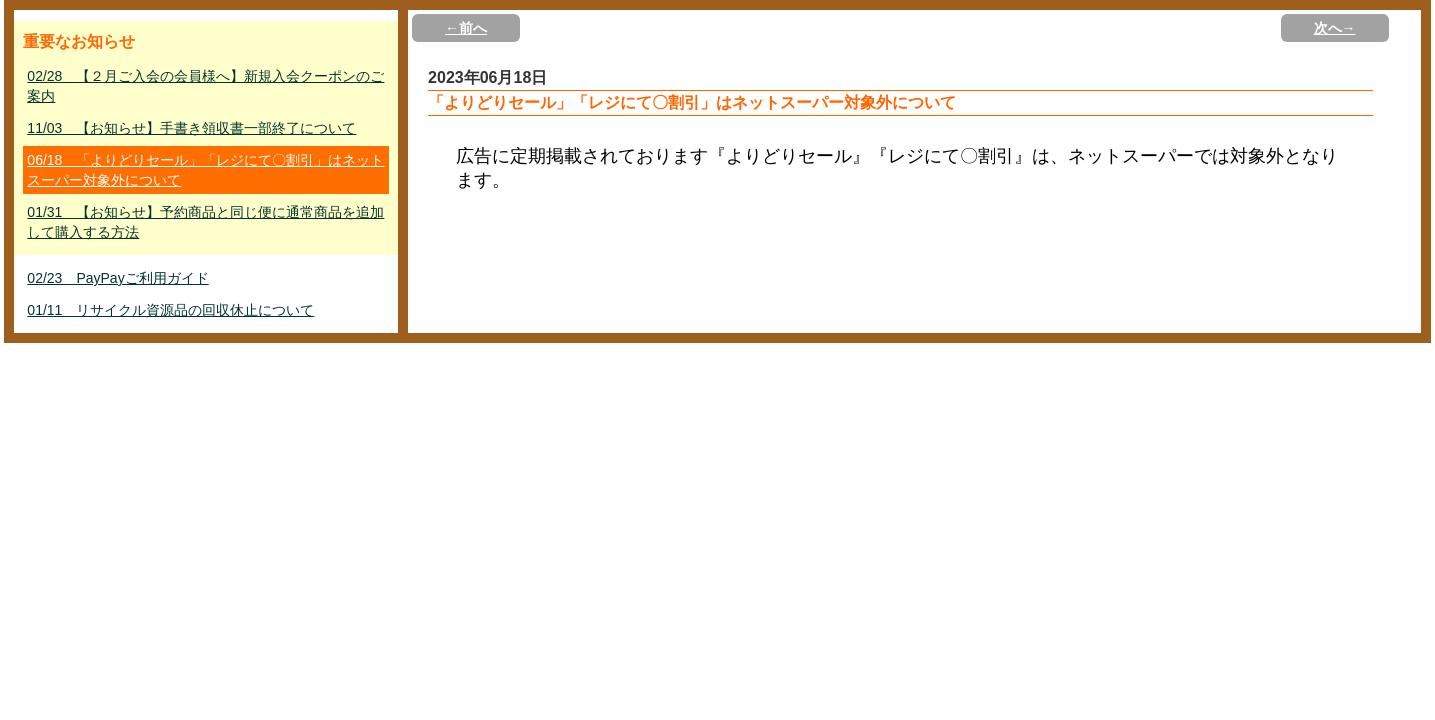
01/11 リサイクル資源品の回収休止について (170, 310)
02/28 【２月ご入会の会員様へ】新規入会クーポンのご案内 (205, 86)
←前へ (466, 28)
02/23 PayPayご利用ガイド (117, 278)
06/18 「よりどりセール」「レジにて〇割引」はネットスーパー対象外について (205, 170)
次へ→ (1335, 28)
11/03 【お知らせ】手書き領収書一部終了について (191, 128)
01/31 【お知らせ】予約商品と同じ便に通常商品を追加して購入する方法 (205, 222)
